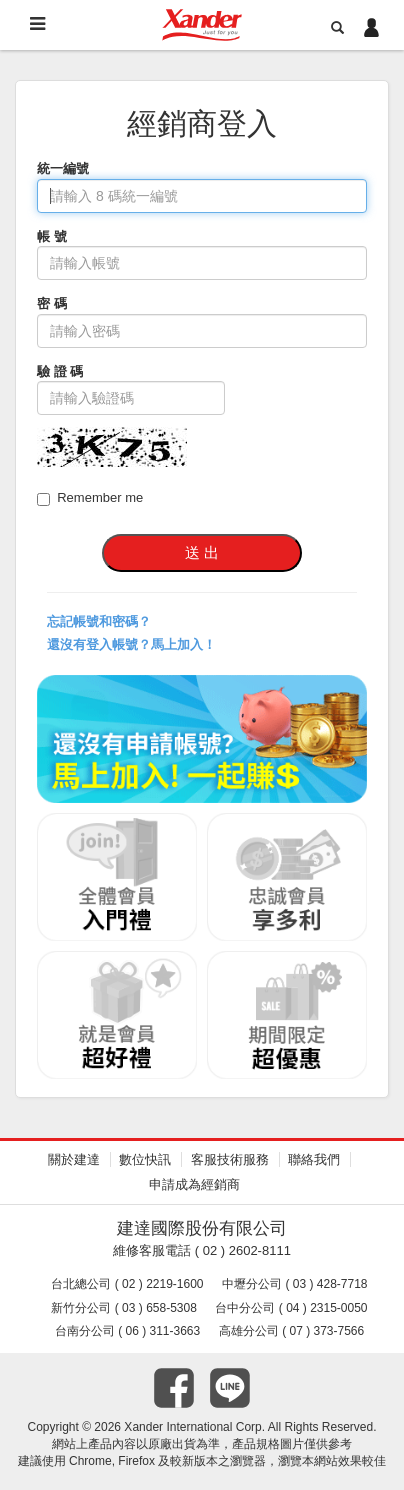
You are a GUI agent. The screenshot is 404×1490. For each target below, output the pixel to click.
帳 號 (52, 236)
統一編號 (63, 168)
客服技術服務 (230, 1159)
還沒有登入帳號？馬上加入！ (131, 644)
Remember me (90, 498)
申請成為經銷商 (194, 1184)
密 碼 (52, 303)
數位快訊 (145, 1159)
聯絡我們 (314, 1159)
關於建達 (74, 1159)
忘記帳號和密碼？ (99, 621)
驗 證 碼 (60, 371)
